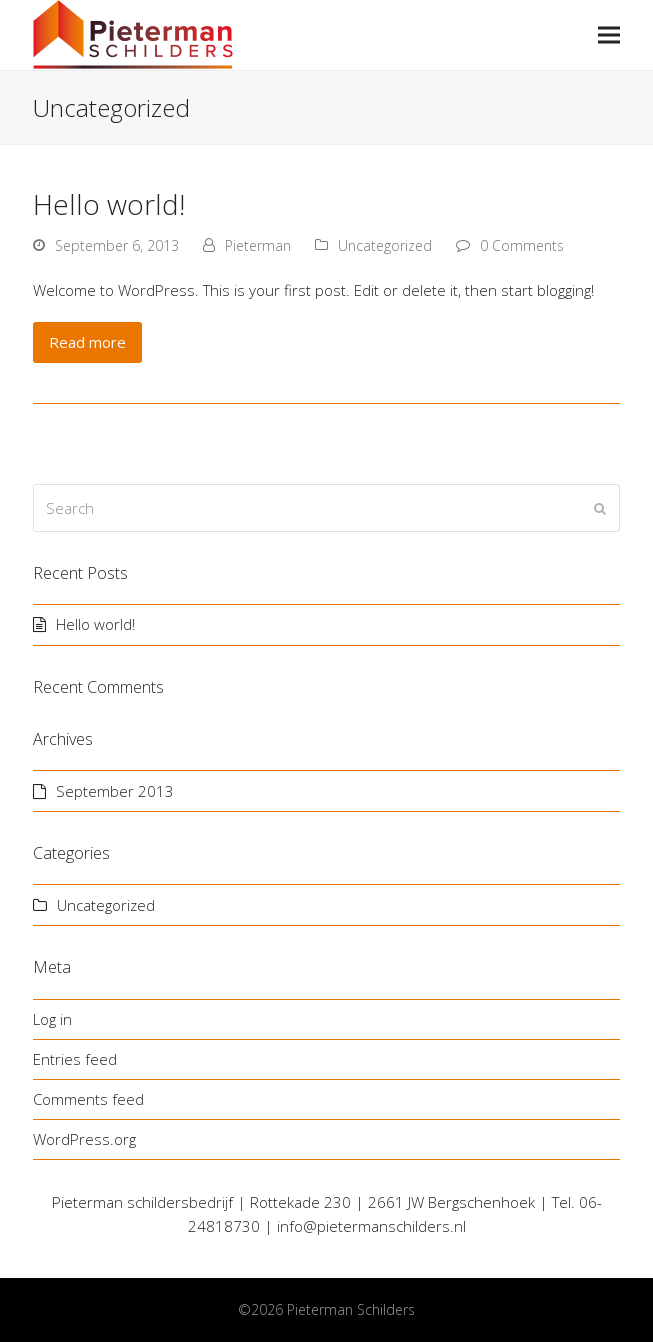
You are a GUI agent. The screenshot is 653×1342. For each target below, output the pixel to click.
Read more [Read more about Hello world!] (87, 342)
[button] (609, 35)
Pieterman (258, 245)
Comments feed (88, 1099)
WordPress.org (84, 1139)
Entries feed (75, 1059)
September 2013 (115, 791)
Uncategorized (385, 245)
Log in (52, 1019)
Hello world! (109, 204)
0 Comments (522, 245)
